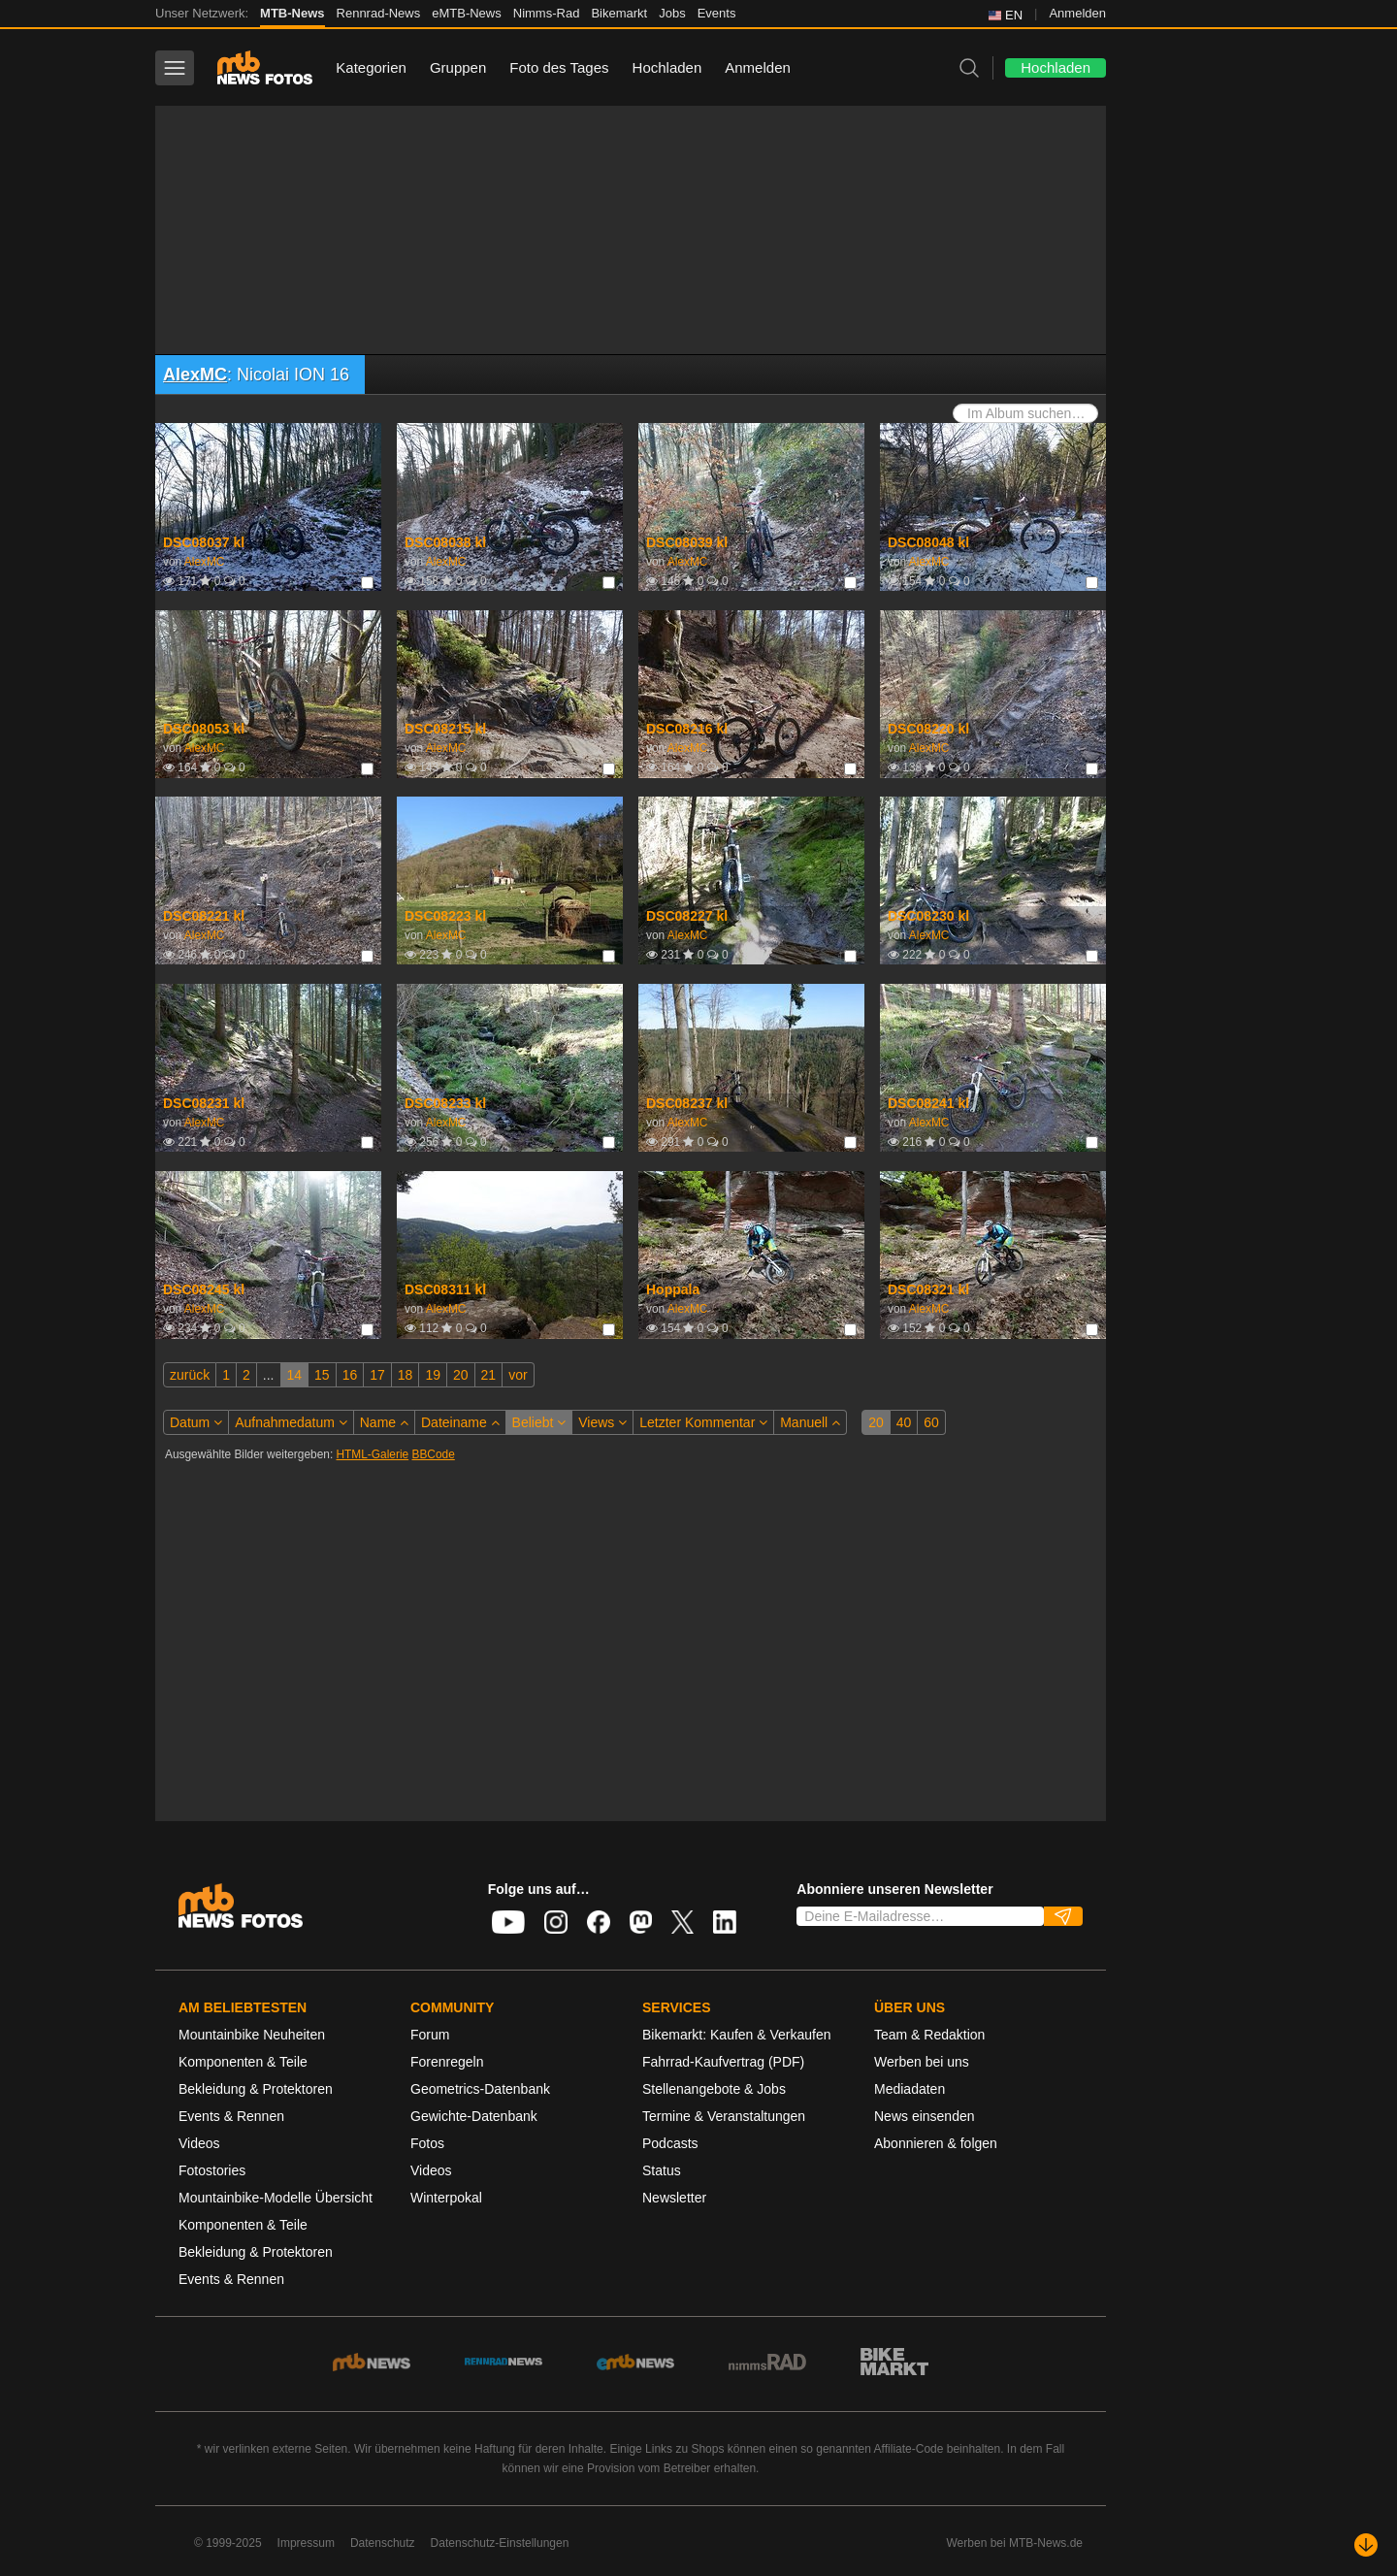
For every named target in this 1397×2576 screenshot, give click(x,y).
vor (517, 1375)
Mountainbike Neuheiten (252, 2034)
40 (904, 1422)
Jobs (672, 13)
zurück (190, 1375)
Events (717, 13)
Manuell (810, 1422)
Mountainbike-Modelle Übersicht (276, 2197)
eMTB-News (467, 13)
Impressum (306, 2543)
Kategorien (371, 67)
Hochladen (667, 67)
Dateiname (460, 1422)
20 (461, 1375)
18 (405, 1375)
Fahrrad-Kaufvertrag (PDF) (723, 2062)
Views (602, 1422)
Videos (199, 2143)
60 (931, 1422)
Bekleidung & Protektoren (256, 2089)
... (269, 1375)
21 (489, 1375)
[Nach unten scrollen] (1366, 2545)
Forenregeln (447, 2062)
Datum (196, 1422)
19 (432, 1375)
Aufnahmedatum (291, 1422)
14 (295, 1375)
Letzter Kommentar (703, 1422)
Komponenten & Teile (243, 2062)
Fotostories (212, 2170)
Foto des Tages (558, 67)
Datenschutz (382, 2543)
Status (661, 2170)
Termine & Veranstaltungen (723, 2116)
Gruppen (458, 67)
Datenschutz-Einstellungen (500, 2543)
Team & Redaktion (929, 2034)
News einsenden (924, 2116)
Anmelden (1077, 13)
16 (350, 1375)
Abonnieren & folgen (935, 2143)
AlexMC (195, 374)
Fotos (427, 2143)
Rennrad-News (379, 13)
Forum (429, 2034)
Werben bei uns (921, 2062)
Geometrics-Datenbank (480, 2089)
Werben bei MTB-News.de (1015, 2543)
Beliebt (539, 1422)
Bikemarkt (619, 13)
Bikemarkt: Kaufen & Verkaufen (736, 2034)
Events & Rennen (231, 2116)
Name (384, 1422)
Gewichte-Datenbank (473, 2116)
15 (322, 1375)
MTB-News (292, 13)
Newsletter (674, 2197)
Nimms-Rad (546, 13)
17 (377, 1375)
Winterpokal (446, 2197)
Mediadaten (909, 2089)
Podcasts (670, 2143)
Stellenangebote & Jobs (714, 2089)
